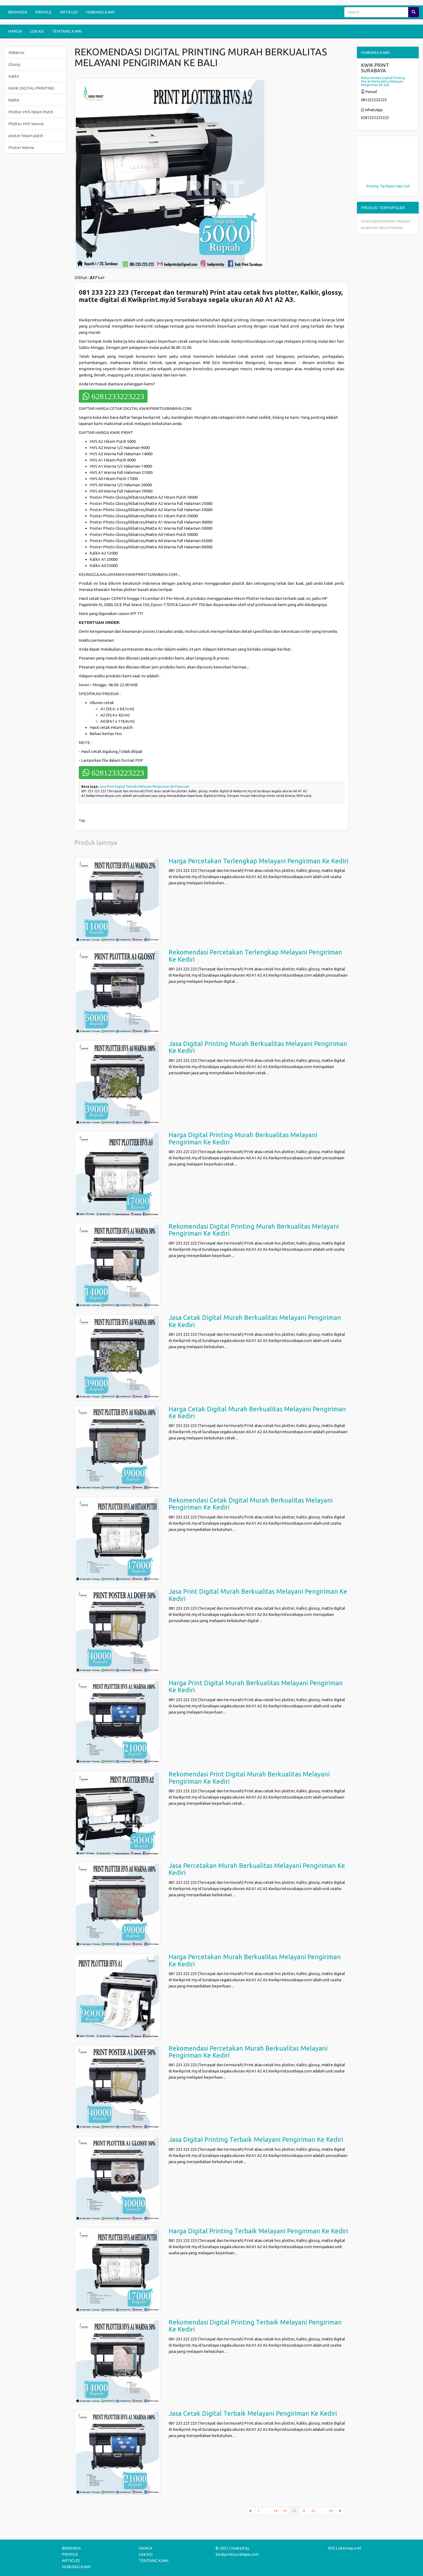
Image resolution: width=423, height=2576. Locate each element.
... (266, 2511)
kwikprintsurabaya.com (237, 2554)
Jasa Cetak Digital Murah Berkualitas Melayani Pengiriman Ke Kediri (255, 1321)
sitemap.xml (349, 2548)
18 (275, 2511)
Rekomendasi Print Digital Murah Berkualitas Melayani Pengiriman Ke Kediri (249, 1777)
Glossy (14, 64)
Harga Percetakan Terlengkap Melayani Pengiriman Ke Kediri (258, 861)
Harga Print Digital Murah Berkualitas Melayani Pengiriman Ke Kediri (256, 1686)
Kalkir (13, 76)
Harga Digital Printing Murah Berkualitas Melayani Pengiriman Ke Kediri (243, 1138)
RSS (331, 2548)
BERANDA (17, 12)
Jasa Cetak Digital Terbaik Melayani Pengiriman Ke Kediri (253, 2413)
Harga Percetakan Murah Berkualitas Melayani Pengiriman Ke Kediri (255, 1960)
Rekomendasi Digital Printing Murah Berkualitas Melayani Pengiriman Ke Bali (383, 81)
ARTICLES (69, 12)
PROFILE (43, 12)
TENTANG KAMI (66, 31)
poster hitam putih (25, 135)
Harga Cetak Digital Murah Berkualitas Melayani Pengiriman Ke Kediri (257, 1412)
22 (313, 2511)
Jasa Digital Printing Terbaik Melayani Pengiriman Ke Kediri (256, 2139)
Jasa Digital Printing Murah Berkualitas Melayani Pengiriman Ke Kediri (258, 1047)
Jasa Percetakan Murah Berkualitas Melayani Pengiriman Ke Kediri (257, 1869)
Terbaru (387, 186)
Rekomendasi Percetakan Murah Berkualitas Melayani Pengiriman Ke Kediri (248, 2052)
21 (304, 2511)
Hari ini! (402, 186)
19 (285, 2511)
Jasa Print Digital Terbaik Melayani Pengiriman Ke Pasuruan (144, 786)
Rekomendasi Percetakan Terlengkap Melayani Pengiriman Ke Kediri (255, 956)
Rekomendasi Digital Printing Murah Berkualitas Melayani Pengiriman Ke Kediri (254, 1230)
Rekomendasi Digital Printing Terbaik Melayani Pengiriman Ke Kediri (255, 2326)
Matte (13, 100)
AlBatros (16, 52)
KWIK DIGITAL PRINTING (31, 88)
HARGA (15, 31)
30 (331, 2511)
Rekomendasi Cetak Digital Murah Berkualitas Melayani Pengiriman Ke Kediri (251, 1504)
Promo (372, 186)
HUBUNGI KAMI (100, 12)
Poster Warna (21, 147)
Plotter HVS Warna (25, 123)
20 (295, 2510)
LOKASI (37, 31)
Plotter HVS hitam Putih (30, 112)
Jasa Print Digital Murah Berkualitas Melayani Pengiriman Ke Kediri (258, 1595)
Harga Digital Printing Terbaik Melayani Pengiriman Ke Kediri (258, 2231)
